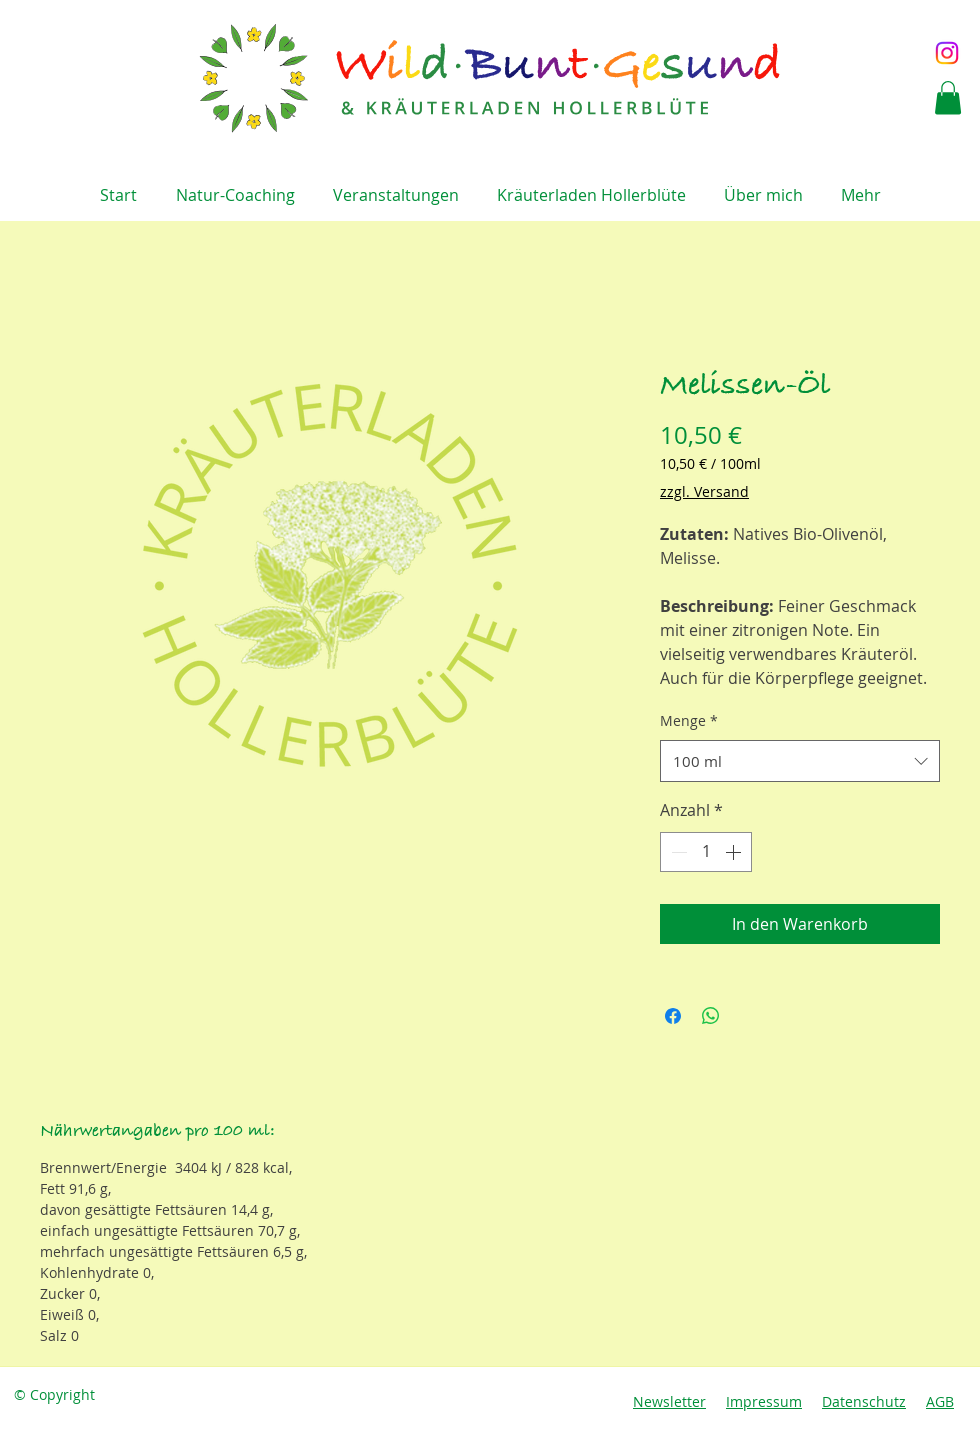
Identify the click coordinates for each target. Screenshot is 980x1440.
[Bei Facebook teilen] (673, 1016)
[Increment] (735, 852)
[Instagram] (947, 53)
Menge (689, 720)
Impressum (764, 1401)
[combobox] (800, 761)
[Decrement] (677, 852)
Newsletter (669, 1401)
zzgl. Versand (704, 491)
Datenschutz (864, 1401)
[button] (948, 97)
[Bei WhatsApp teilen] (711, 1016)
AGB (940, 1401)
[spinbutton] (706, 852)
